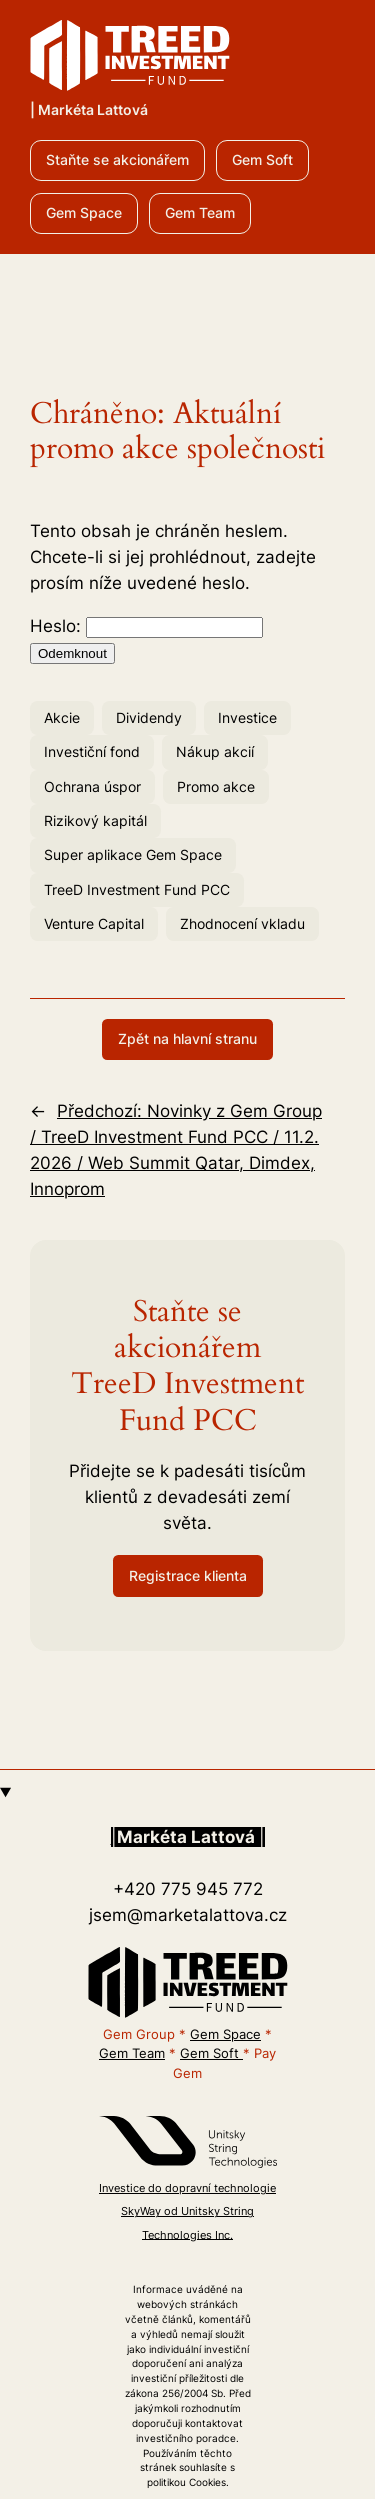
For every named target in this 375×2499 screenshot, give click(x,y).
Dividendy (149, 717)
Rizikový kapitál (95, 820)
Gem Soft (262, 159)
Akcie (62, 717)
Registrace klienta (188, 1575)
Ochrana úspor (92, 786)
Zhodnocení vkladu (242, 923)
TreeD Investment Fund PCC (137, 889)
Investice (247, 717)
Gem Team (200, 212)
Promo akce (216, 786)
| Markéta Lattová (89, 109)
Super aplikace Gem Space (133, 854)
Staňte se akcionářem (117, 159)
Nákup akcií (215, 751)
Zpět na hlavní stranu (187, 1038)
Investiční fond (92, 751)
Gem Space (84, 212)
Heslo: (146, 626)
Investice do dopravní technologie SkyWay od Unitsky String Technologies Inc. (187, 2211)
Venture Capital (94, 923)
